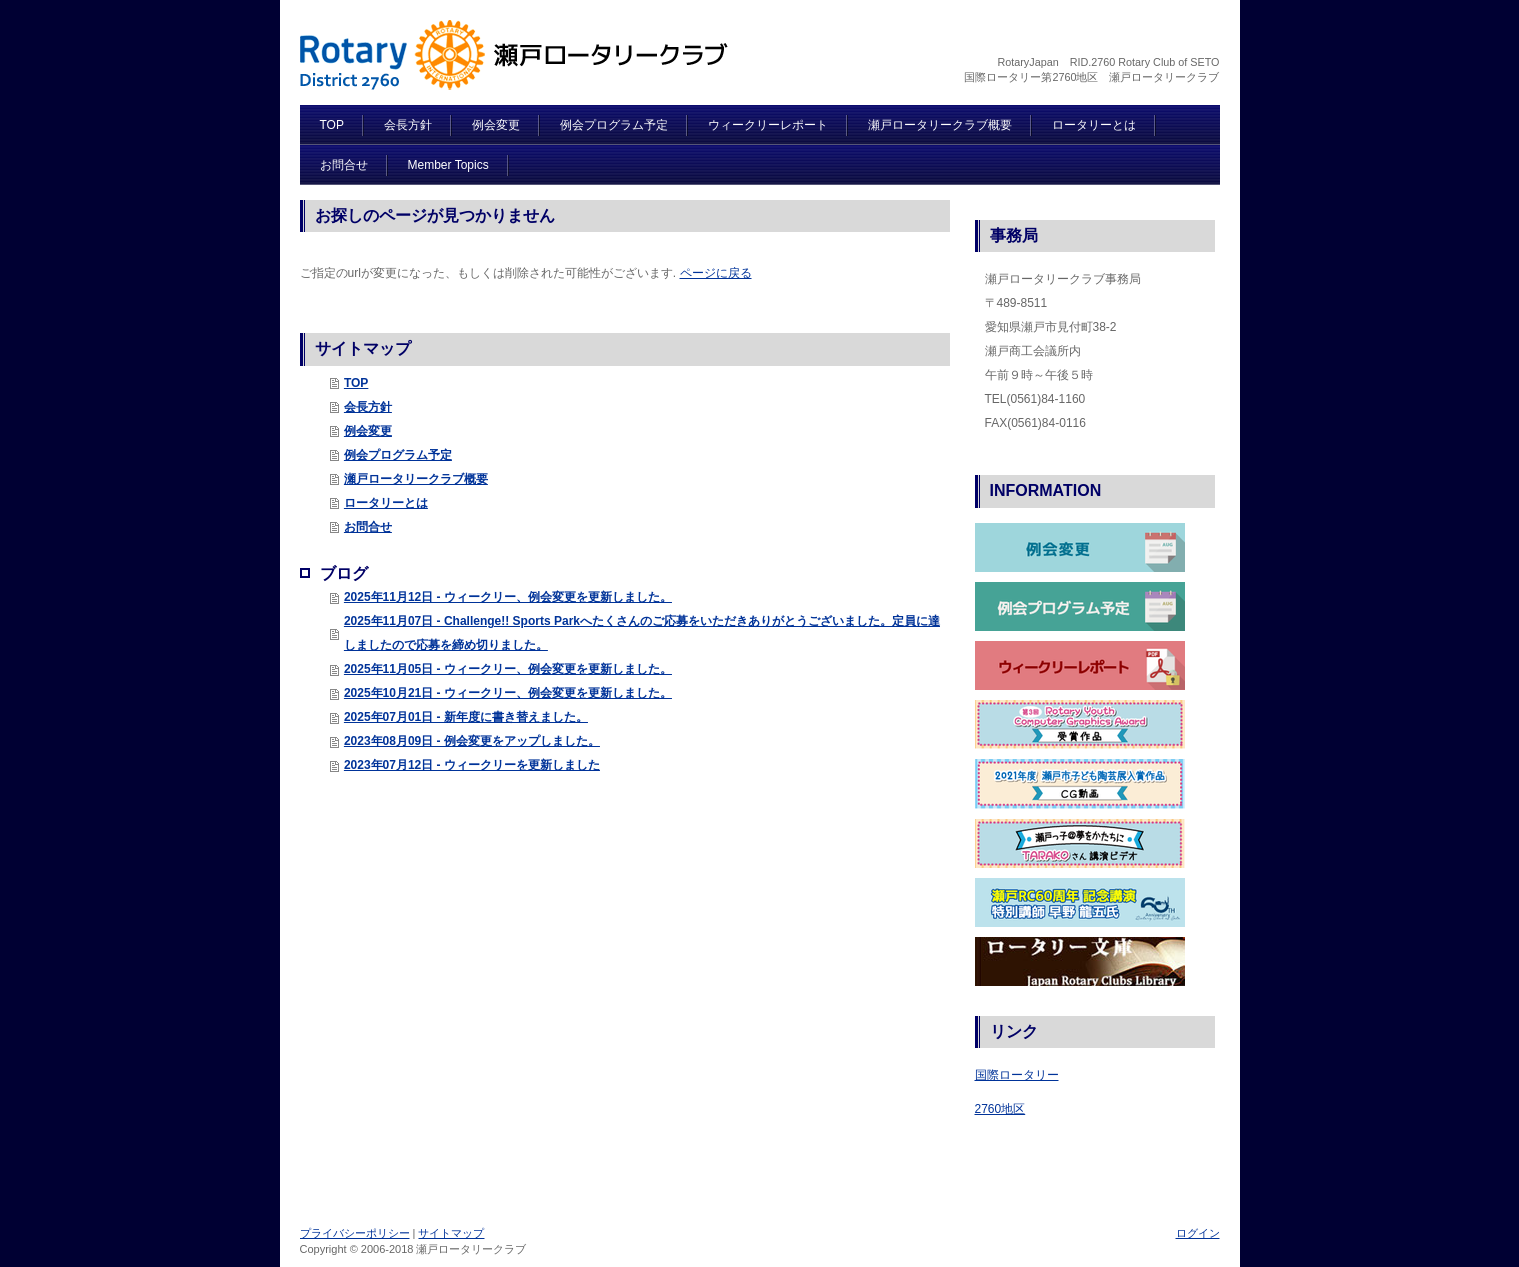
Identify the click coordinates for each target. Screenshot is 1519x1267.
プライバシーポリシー (355, 1233)
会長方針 (368, 407)
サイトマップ (451, 1233)
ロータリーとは (386, 503)
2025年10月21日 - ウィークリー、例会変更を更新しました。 (508, 693)
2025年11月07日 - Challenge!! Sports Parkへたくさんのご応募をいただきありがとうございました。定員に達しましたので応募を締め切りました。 (642, 633)
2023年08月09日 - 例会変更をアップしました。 (472, 741)
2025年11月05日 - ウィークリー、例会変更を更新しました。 (508, 669)
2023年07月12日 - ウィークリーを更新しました (472, 765)
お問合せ (368, 527)
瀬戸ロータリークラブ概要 (416, 479)
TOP (356, 383)
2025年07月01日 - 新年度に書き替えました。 (466, 717)
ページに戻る (716, 273)
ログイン (1198, 1233)
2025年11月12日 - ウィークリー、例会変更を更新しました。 (508, 597)
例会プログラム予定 (398, 455)
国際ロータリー (1017, 1075)
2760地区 (1000, 1109)
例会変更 (368, 431)
